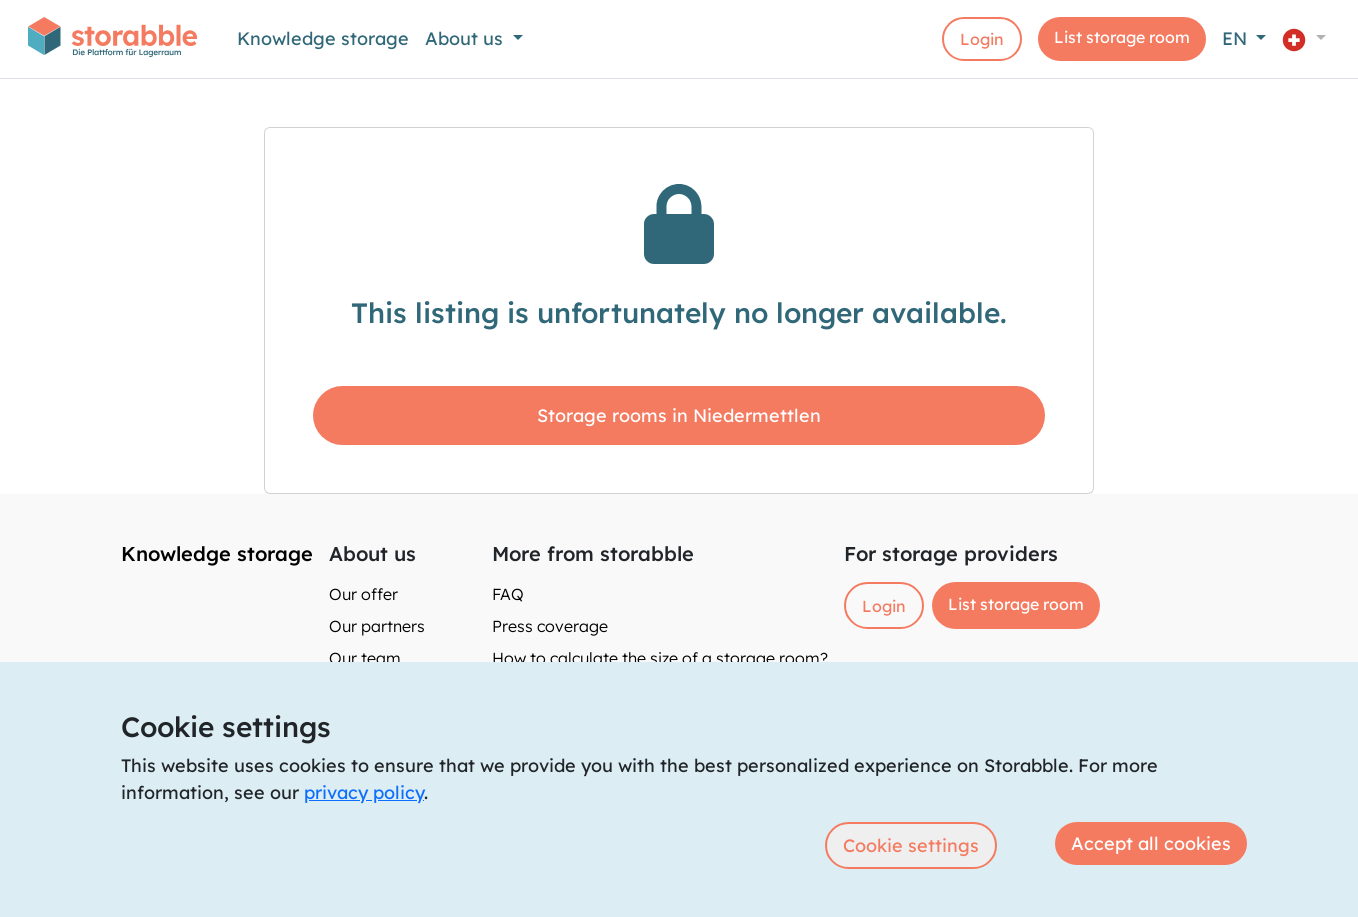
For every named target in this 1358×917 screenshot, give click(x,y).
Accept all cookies (1151, 843)
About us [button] (466, 38)
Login (982, 39)
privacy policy (364, 792)
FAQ (508, 594)
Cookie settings (911, 845)
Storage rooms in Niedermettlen (679, 415)
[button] (1304, 38)
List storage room (1122, 37)
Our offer (363, 594)
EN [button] (1237, 38)
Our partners (377, 626)
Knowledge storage (323, 38)
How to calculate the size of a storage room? (660, 658)
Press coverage (550, 626)
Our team (365, 658)
